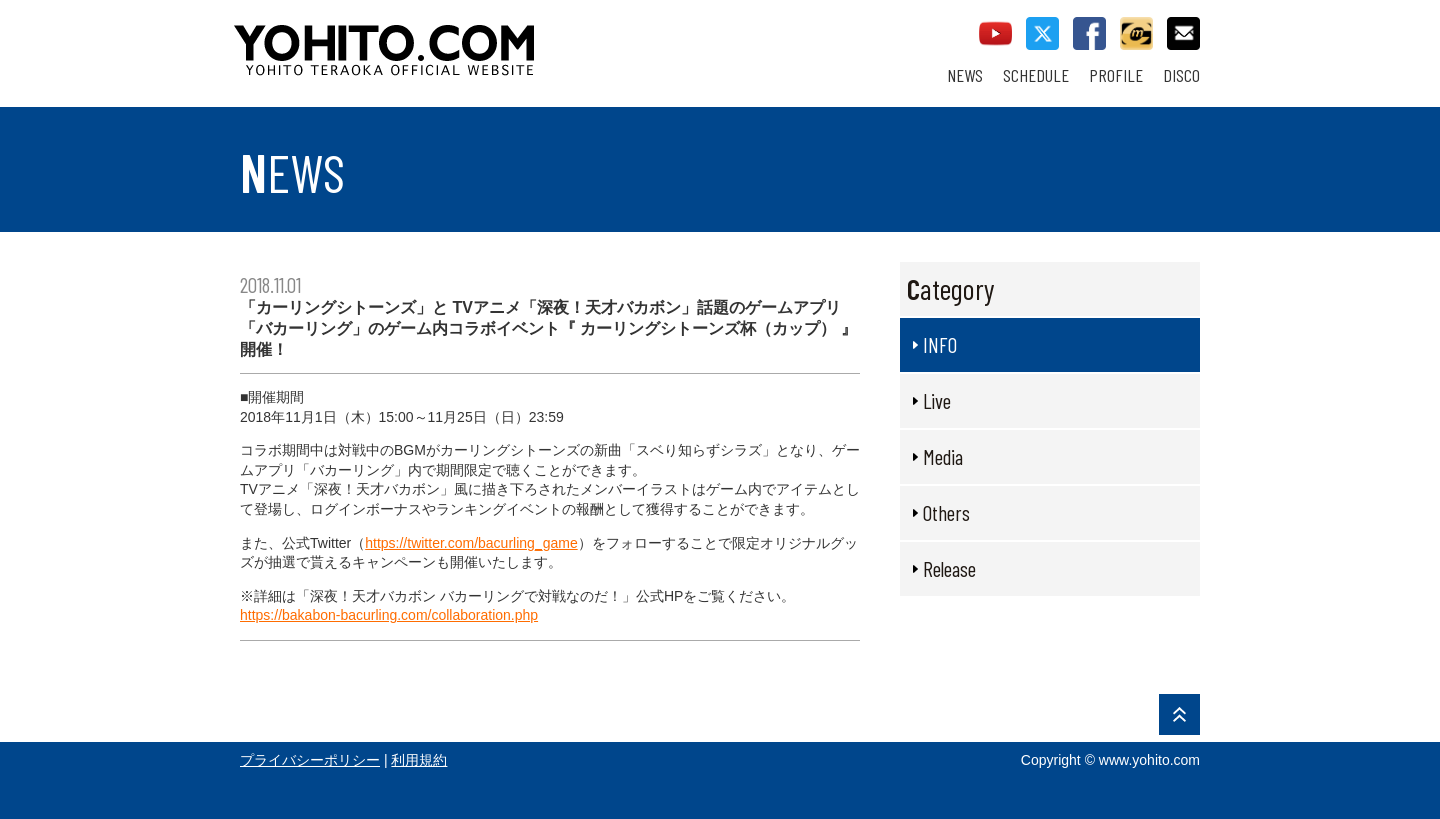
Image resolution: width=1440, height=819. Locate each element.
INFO (940, 344)
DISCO (1181, 75)
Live (937, 400)
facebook (1089, 33)
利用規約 (419, 760)
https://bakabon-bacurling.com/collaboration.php (389, 615)
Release (949, 568)
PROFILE (1116, 75)
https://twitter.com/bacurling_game (471, 543)
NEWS (965, 75)
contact (1183, 33)
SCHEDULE (1036, 75)
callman (1136, 33)
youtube (995, 33)
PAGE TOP (1179, 714)
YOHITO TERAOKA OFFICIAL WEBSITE (461, 40)
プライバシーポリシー (310, 760)
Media (943, 456)
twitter (1042, 33)
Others (946, 512)
